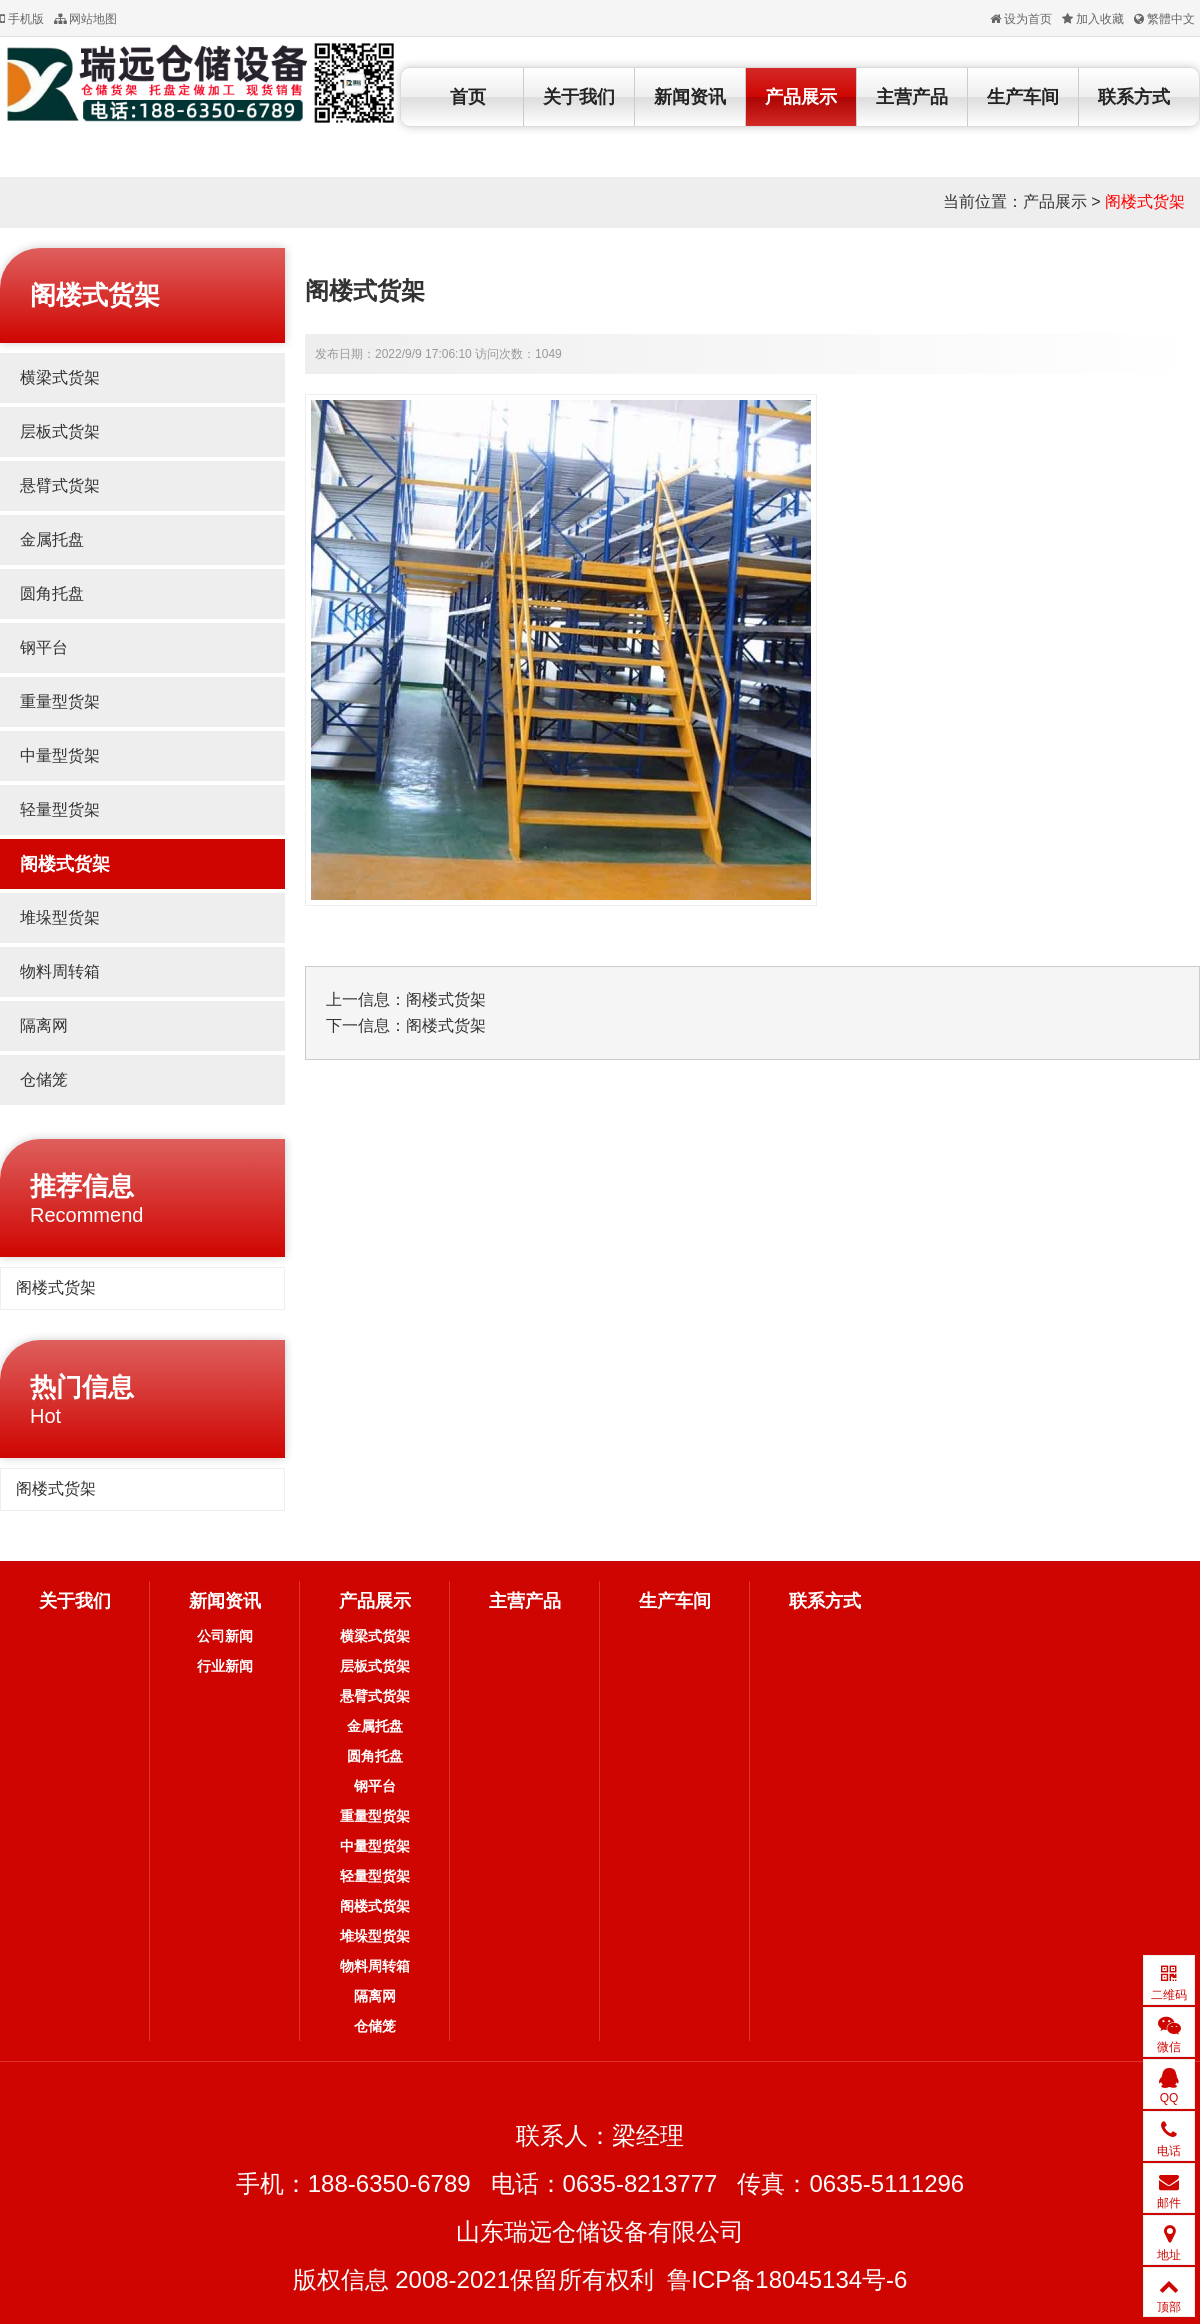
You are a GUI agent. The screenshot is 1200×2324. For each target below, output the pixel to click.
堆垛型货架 (60, 917)
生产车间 (1023, 97)
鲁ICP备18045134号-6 (787, 2279)
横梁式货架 (60, 377)
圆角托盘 (52, 593)
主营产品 (912, 97)
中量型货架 (60, 755)
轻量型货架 (60, 809)
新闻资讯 (690, 97)
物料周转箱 (60, 971)
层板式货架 (60, 431)
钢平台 (44, 647)
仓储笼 (44, 1079)
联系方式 (1134, 97)
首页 (468, 97)
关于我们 (579, 97)
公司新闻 (225, 1636)
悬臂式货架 (60, 485)
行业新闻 (225, 1666)
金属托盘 (52, 539)
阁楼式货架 (1145, 201)
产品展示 (801, 97)
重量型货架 (60, 701)
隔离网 (44, 1025)
